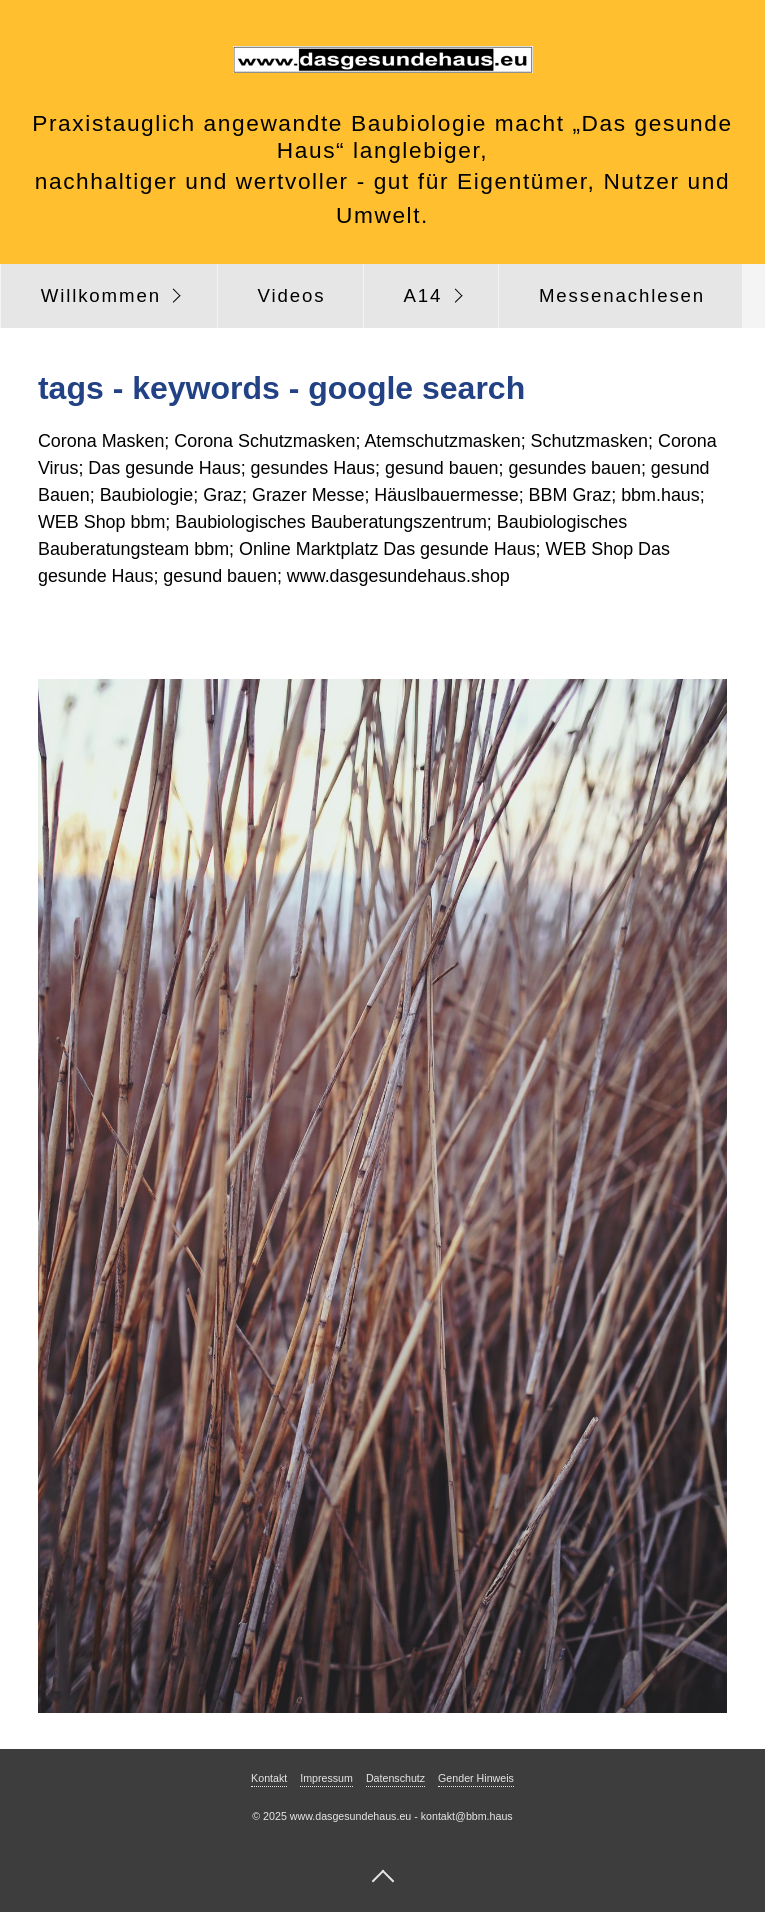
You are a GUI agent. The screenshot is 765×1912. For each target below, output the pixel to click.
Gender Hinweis (476, 1778)
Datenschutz (395, 1778)
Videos (292, 295)
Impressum (326, 1778)
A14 (422, 295)
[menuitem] (109, 296)
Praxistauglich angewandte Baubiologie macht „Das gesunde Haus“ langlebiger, (382, 136)
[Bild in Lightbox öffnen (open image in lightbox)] (382, 1196)
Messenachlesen (622, 295)
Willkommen (101, 295)
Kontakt (269, 1778)
